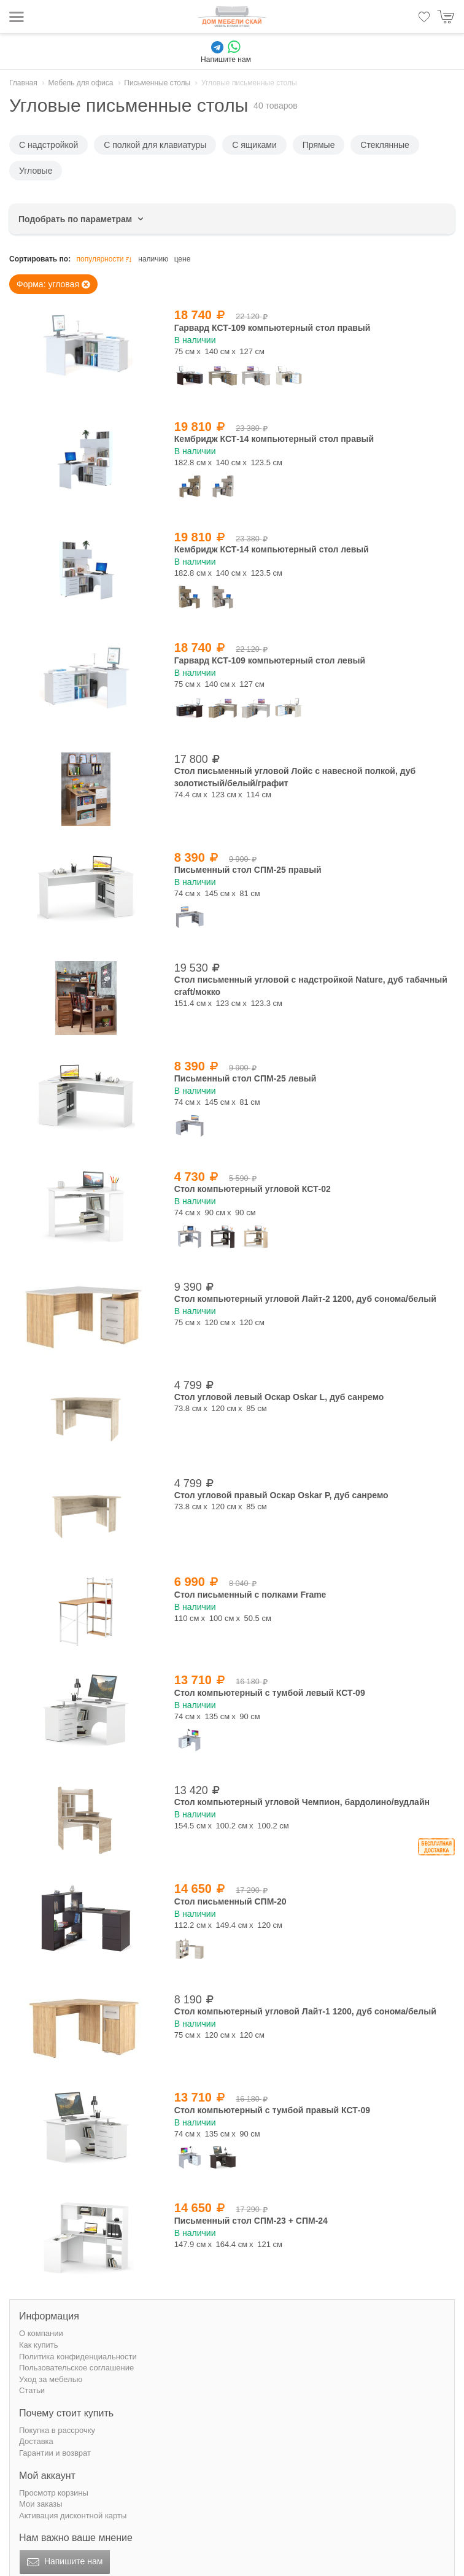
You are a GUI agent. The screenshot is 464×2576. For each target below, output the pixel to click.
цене (182, 259)
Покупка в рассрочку (57, 2430)
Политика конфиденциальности (78, 2356)
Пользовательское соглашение (76, 2367)
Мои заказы (41, 2503)
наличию (153, 259)
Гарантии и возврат (55, 2453)
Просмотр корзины (53, 2492)
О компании (41, 2333)
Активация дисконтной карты (72, 2515)
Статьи (32, 2390)
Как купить (38, 2345)
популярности (105, 259)
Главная (23, 83)
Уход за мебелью (50, 2379)
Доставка (36, 2441)
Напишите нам (63, 2562)
